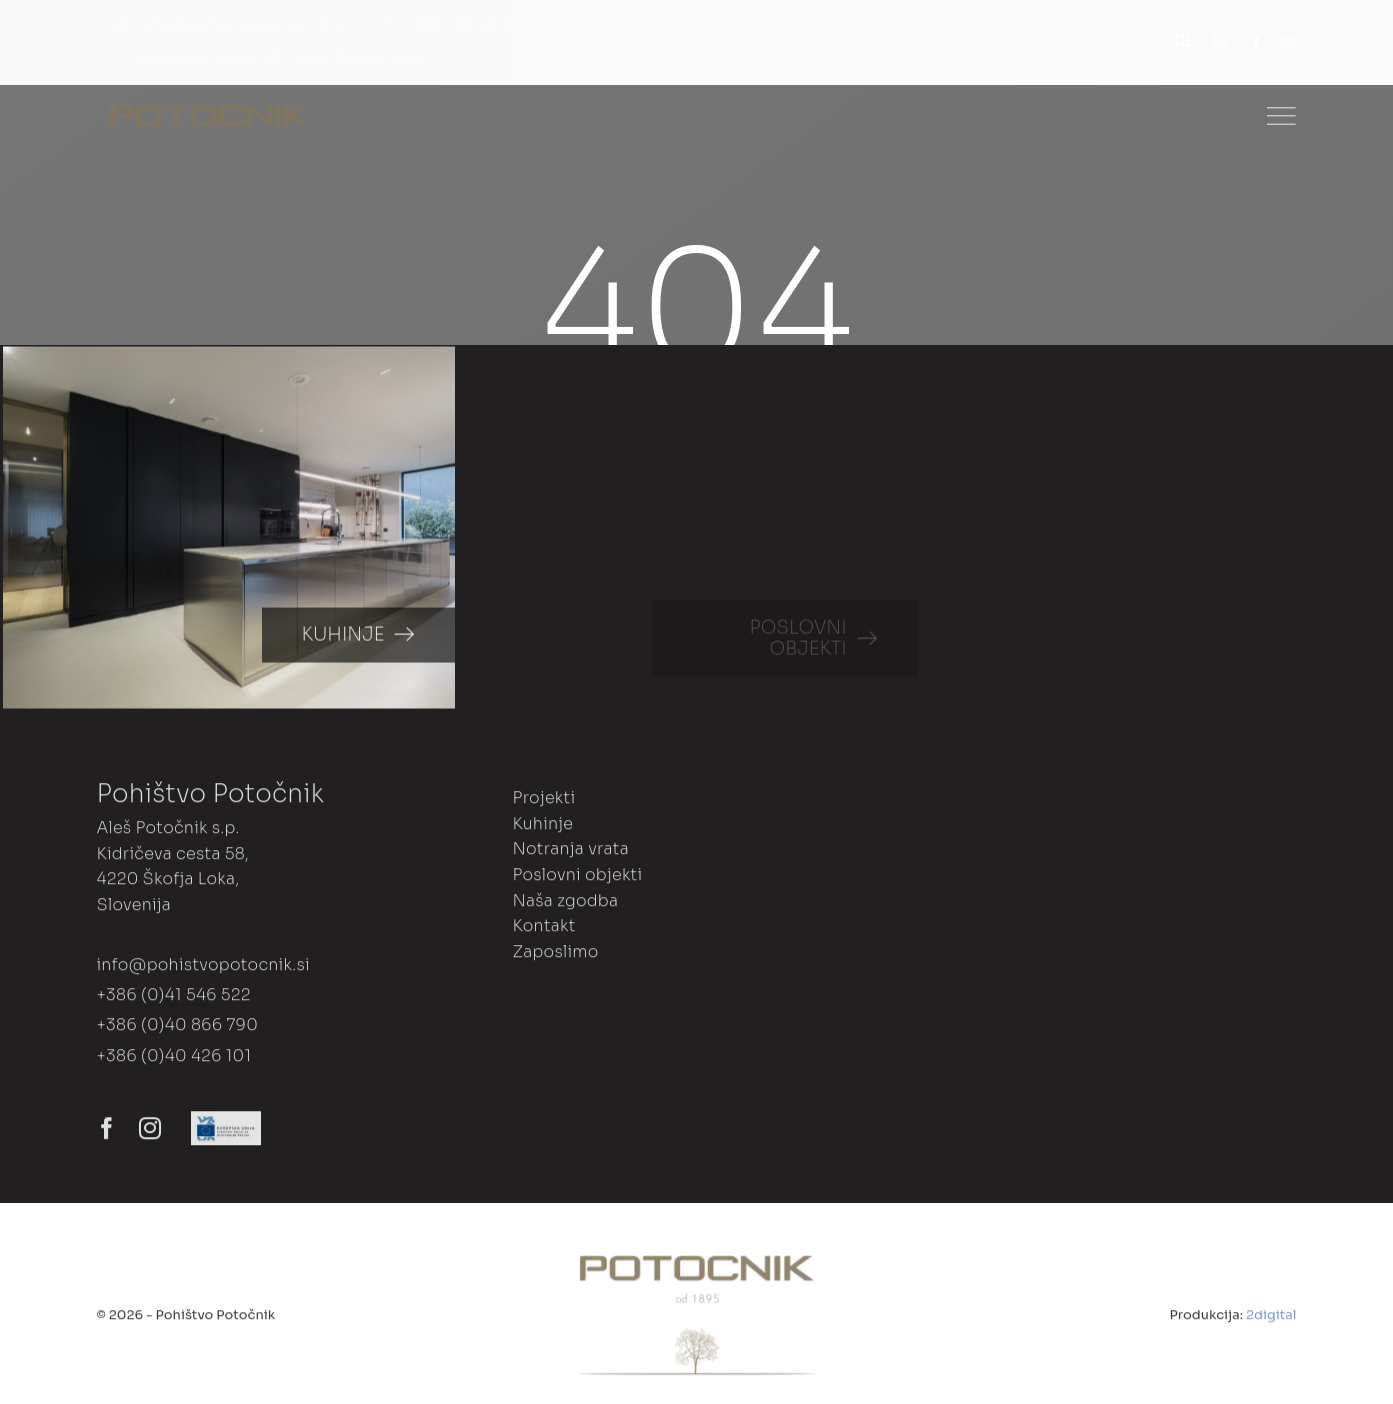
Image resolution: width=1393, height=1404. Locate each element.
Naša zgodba (565, 905)
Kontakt (543, 930)
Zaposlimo (555, 956)
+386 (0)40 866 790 (177, 1030)
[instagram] (1288, 42)
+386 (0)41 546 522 (173, 999)
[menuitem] (1193, 42)
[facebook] (1256, 42)
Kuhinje (542, 828)
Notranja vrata (570, 854)
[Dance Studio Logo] (210, 112)
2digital (1271, 1319)
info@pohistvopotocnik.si (202, 969)
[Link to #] (1281, 116)
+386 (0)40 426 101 (173, 1060)
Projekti (543, 802)
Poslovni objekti (577, 879)
